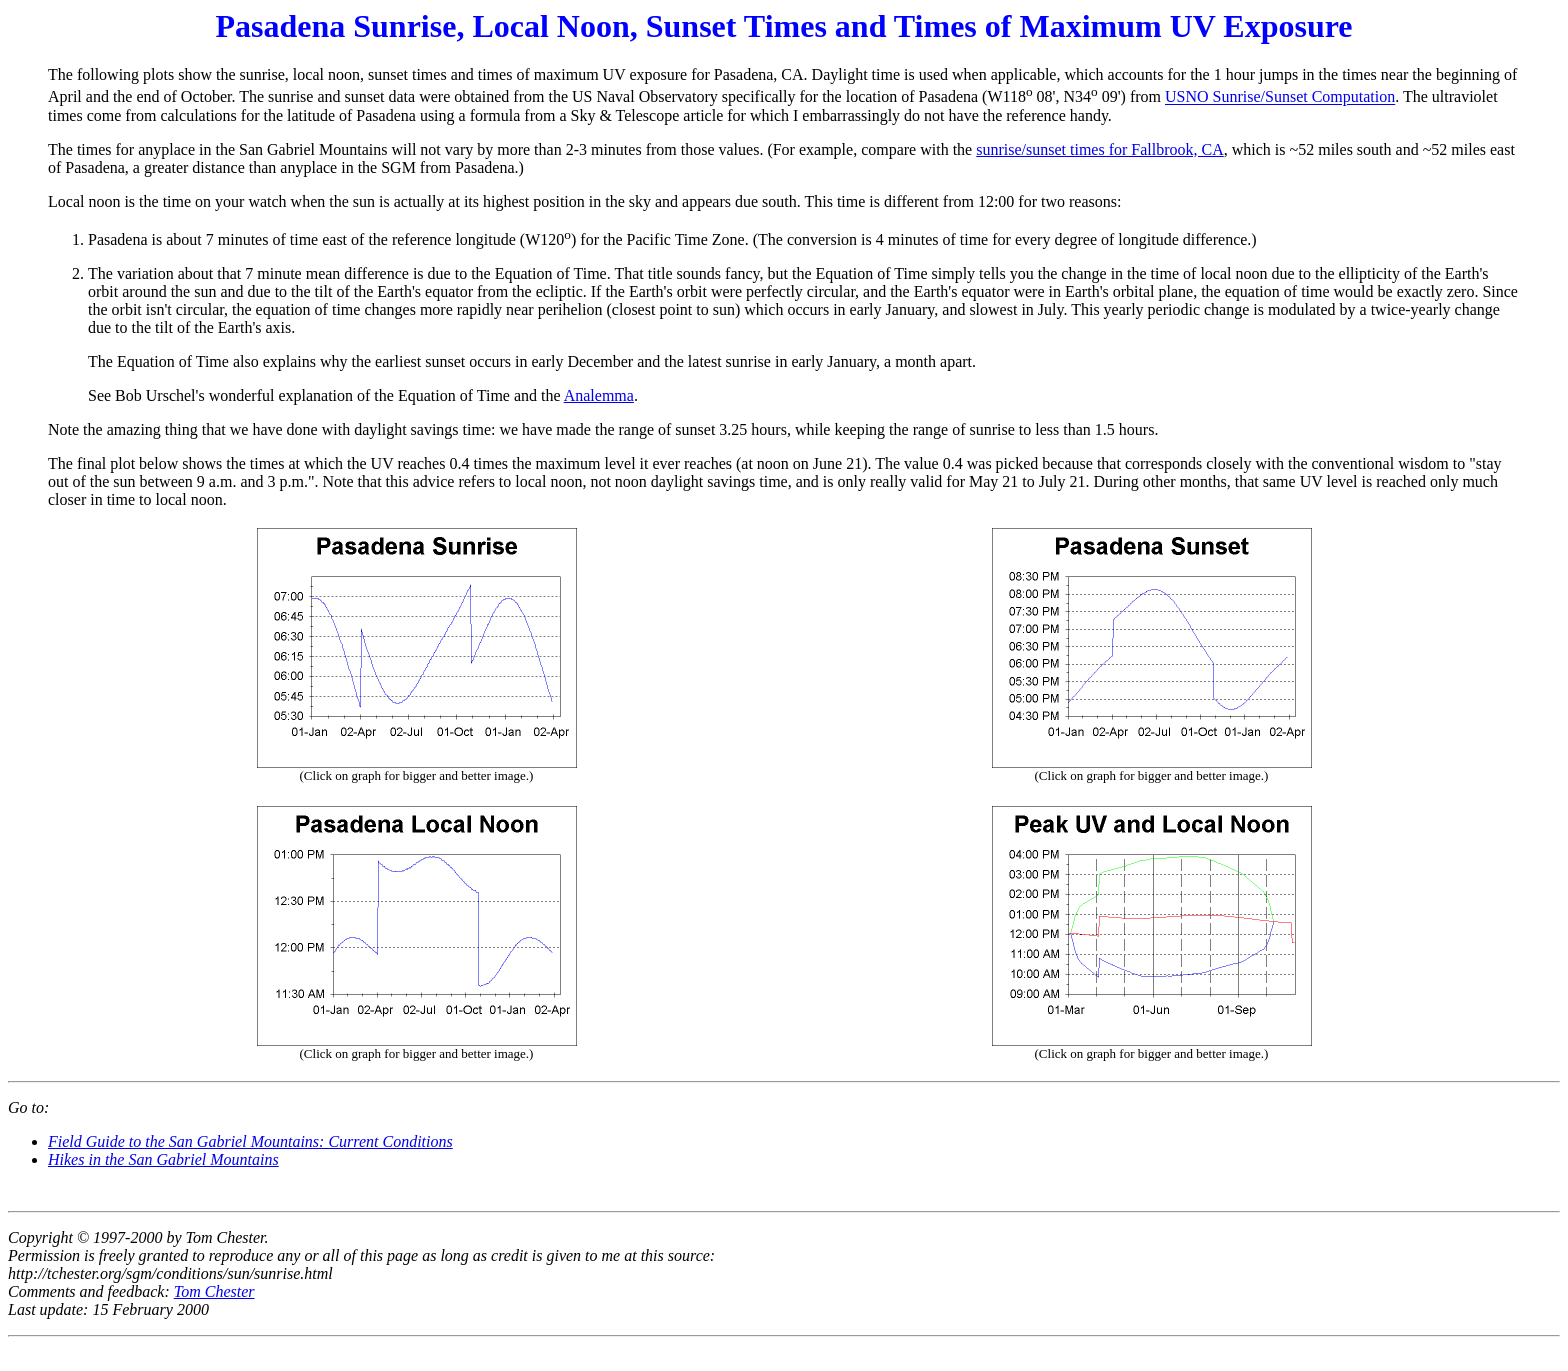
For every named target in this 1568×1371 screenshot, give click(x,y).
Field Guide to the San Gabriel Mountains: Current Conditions (250, 1141)
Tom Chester (214, 1291)
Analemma (599, 395)
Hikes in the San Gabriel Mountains (163, 1159)
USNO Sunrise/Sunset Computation (1280, 97)
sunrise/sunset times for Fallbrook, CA (1100, 149)
